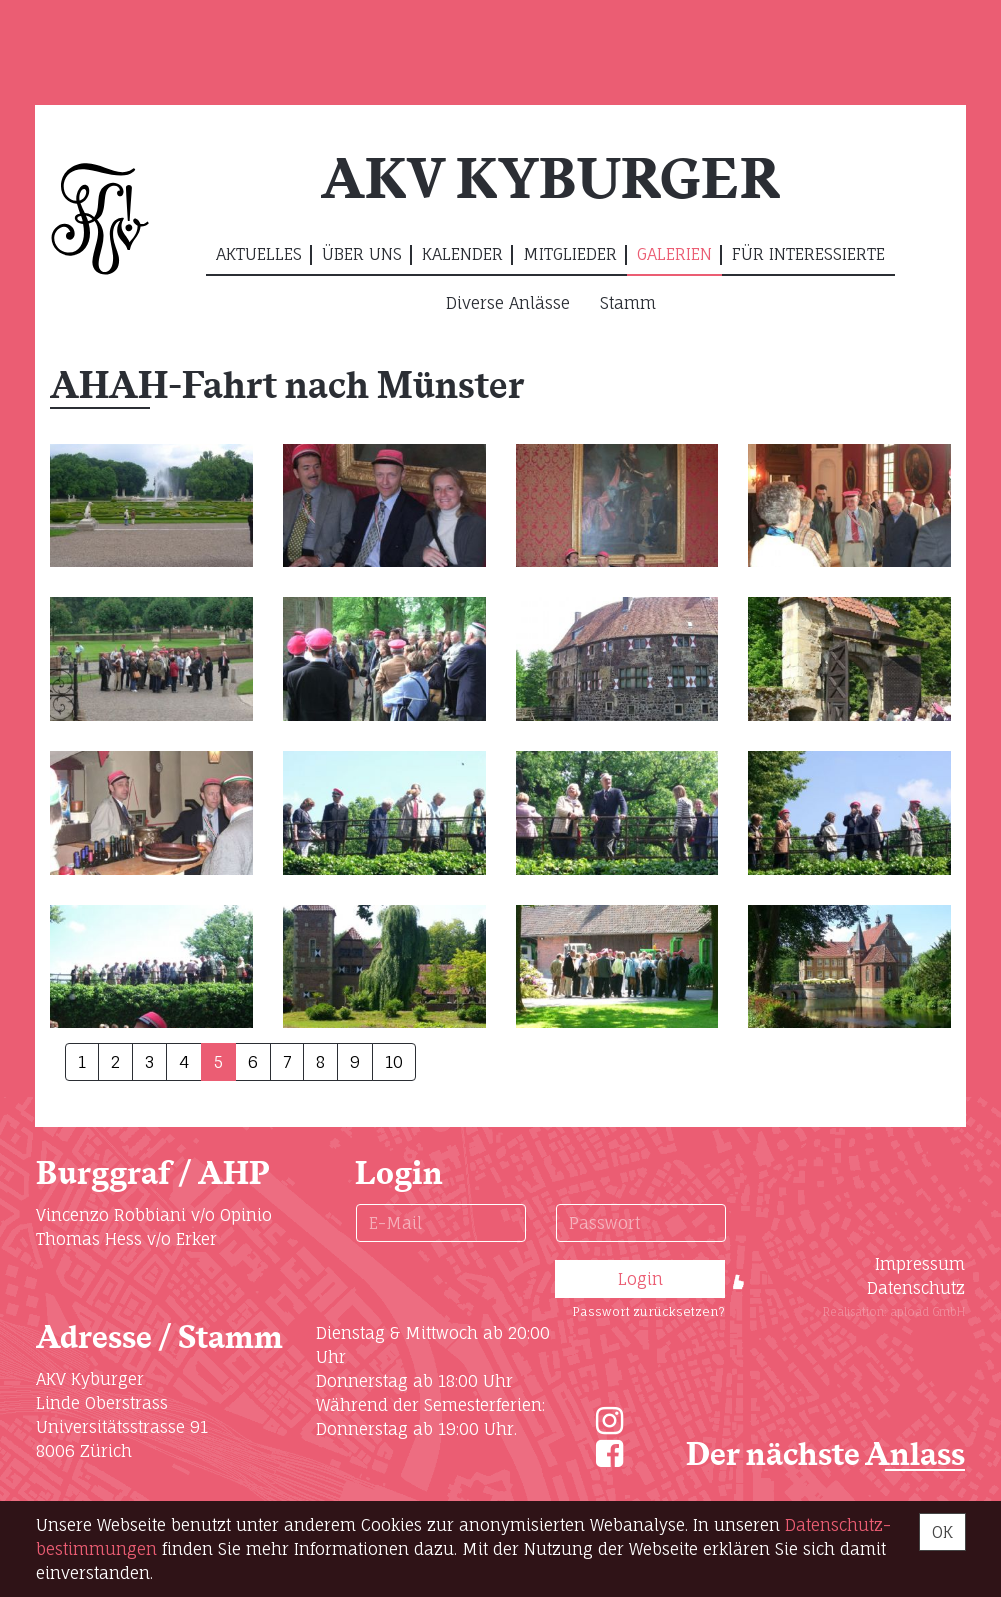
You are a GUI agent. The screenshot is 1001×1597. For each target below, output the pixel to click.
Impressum (920, 1264)
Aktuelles (259, 254)
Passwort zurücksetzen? (648, 1311)
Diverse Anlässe (508, 303)
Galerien (674, 254)
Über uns (362, 254)
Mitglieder (570, 254)
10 (394, 1062)
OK (942, 1532)
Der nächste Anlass (825, 1455)
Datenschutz (916, 1288)
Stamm (628, 303)
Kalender (462, 254)
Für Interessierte (808, 254)
